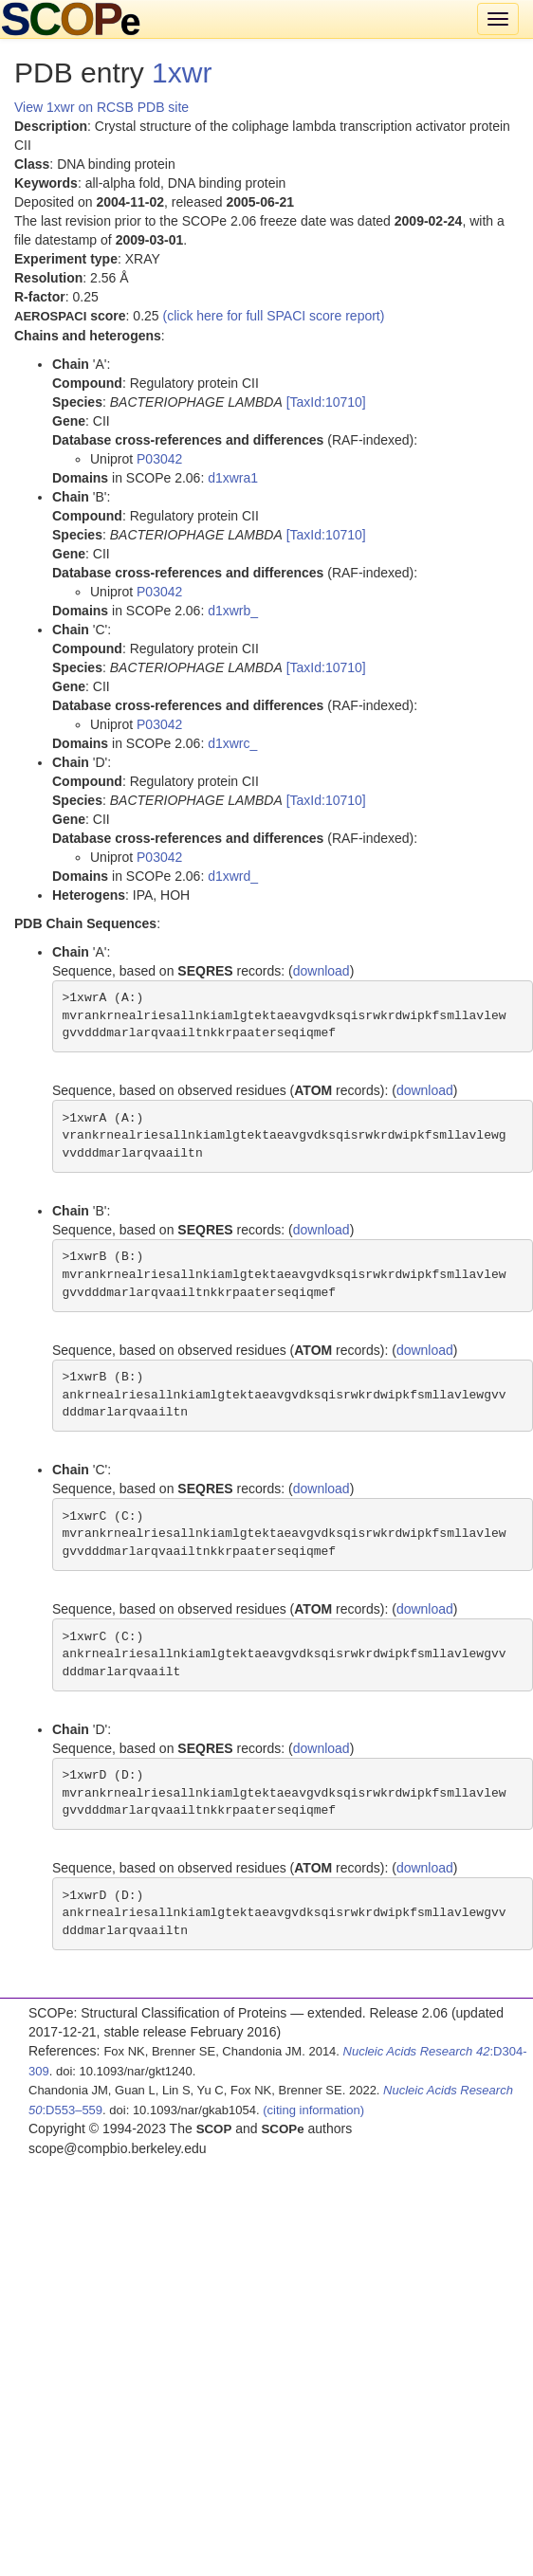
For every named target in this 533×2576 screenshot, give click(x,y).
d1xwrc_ (232, 743)
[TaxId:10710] (326, 402)
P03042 (159, 458)
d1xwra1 (233, 477)
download (321, 970)
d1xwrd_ (233, 876)
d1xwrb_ (233, 610)
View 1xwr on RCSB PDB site (101, 107)
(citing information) (313, 2110)
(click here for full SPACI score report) (274, 315)
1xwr (181, 72)
